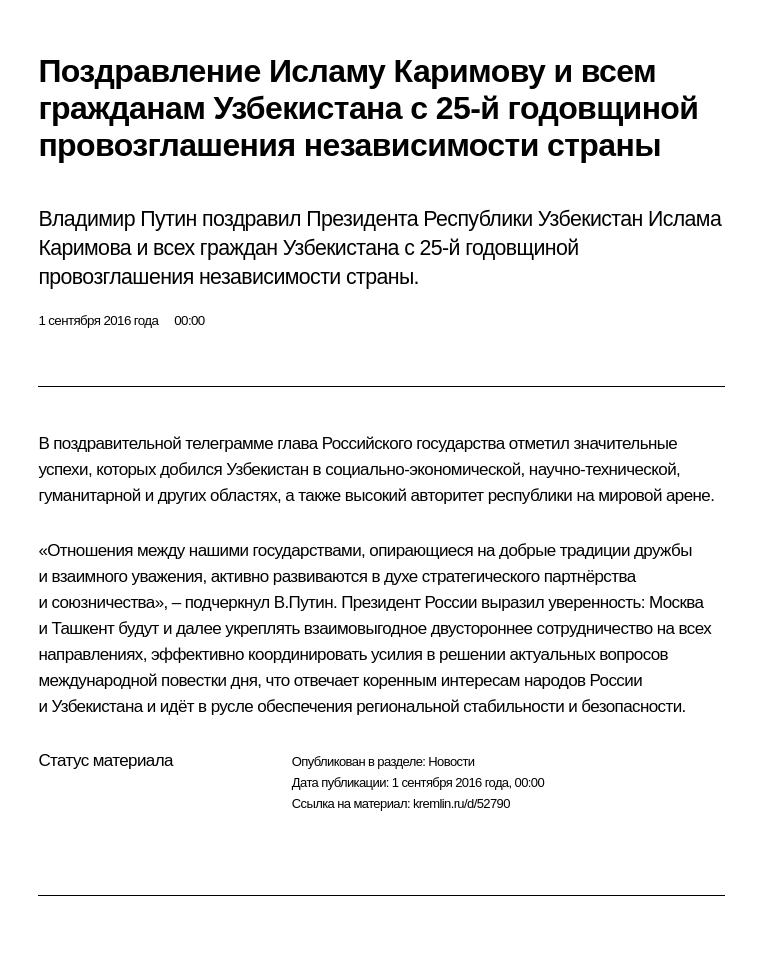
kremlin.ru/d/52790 (461, 803)
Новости (451, 761)
